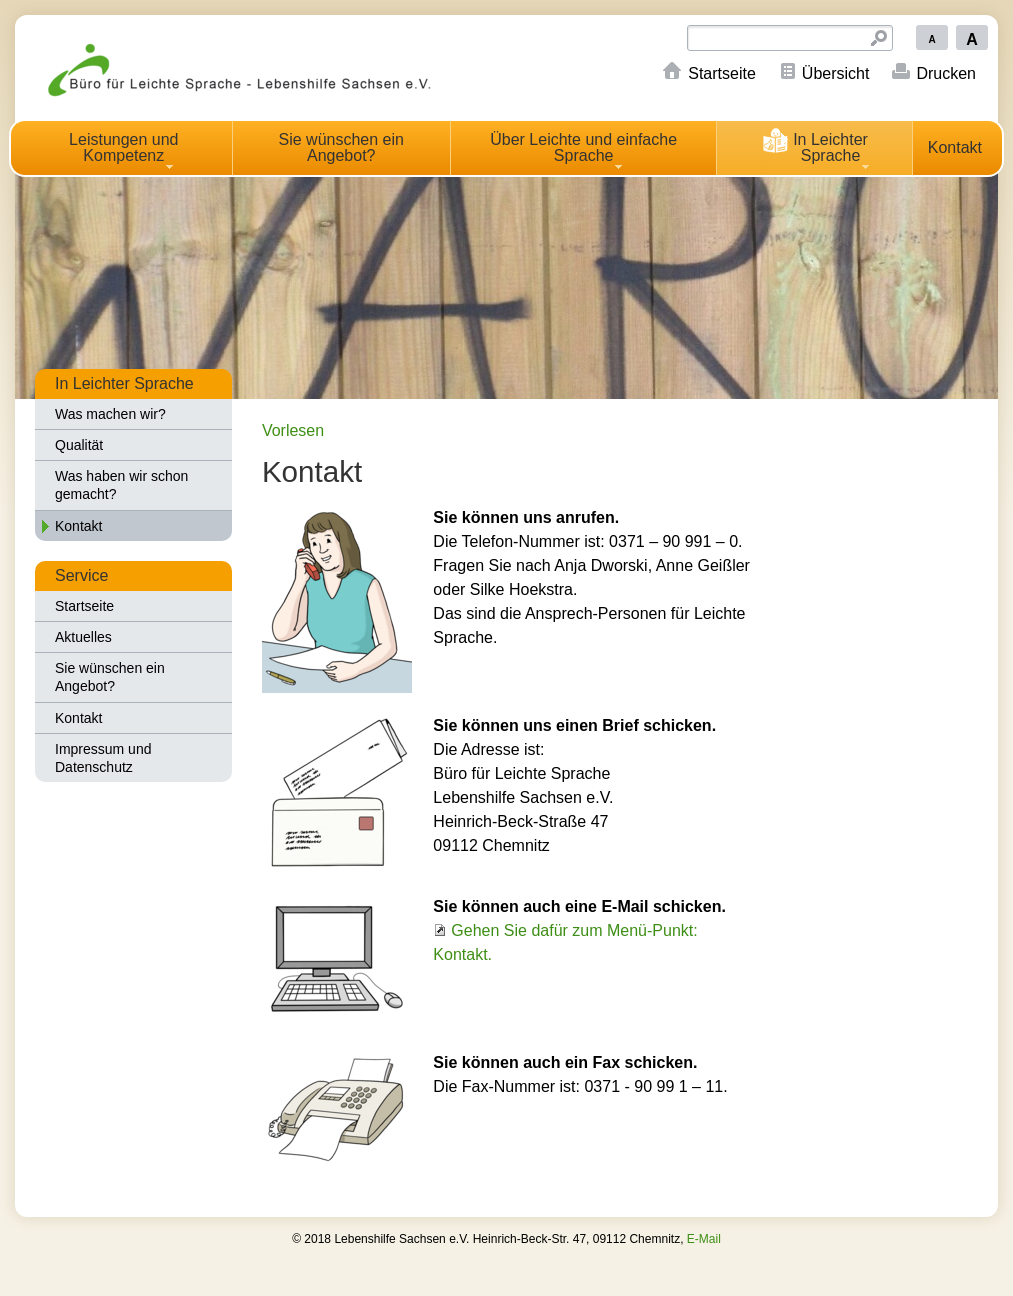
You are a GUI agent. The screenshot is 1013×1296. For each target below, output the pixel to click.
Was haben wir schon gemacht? (121, 485)
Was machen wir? (110, 414)
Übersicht (836, 73)
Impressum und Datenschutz (103, 758)
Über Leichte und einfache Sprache (583, 147)
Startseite (722, 73)
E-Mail (704, 1239)
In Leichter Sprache (814, 145)
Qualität (79, 445)
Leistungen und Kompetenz (123, 147)
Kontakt (955, 147)
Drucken (946, 73)
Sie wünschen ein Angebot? (341, 147)
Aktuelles (83, 637)
